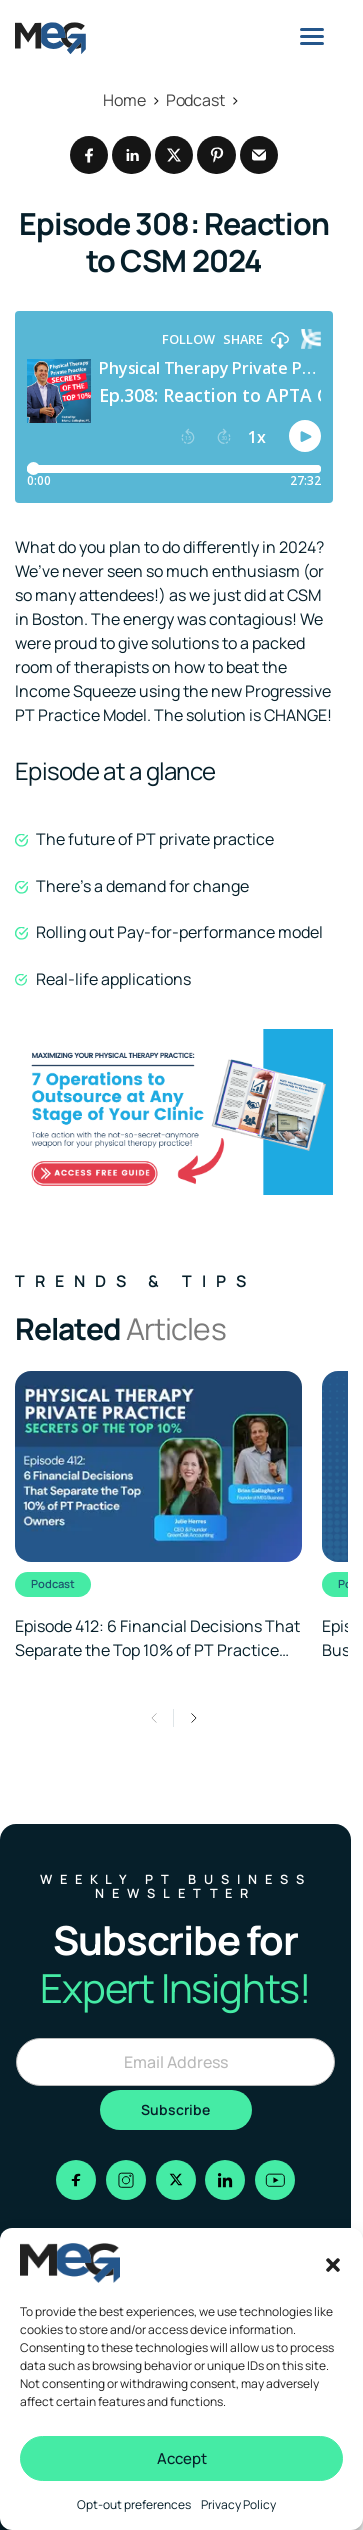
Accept (182, 2458)
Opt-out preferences (134, 2504)
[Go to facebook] (76, 2180)
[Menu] (312, 36)
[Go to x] (176, 2180)
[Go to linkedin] (225, 2180)
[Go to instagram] (126, 2180)
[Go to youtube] (275, 2180)
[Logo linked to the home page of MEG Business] (50, 38)
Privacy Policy (238, 2504)
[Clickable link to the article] (158, 1516)
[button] (333, 2263)
